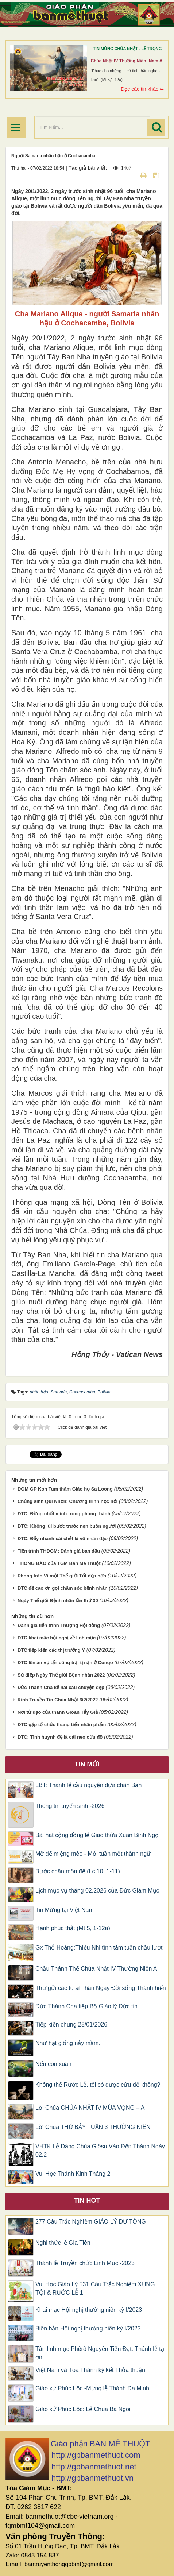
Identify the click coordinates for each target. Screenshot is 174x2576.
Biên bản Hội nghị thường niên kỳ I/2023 (88, 2328)
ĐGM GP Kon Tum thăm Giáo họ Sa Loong (65, 1489)
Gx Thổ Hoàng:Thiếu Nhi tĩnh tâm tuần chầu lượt (99, 1947)
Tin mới (87, 1764)
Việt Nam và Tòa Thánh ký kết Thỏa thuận (90, 2370)
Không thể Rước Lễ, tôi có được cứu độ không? (98, 2085)
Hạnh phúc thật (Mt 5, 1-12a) (72, 1928)
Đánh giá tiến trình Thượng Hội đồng (59, 1625)
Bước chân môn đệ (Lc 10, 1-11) (77, 1871)
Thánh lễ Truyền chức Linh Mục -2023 (85, 2263)
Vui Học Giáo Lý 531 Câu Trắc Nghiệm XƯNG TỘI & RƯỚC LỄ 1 (95, 2288)
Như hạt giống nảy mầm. (67, 2043)
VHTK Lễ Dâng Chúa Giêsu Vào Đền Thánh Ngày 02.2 (100, 2150)
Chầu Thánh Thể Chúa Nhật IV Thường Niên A (96, 1969)
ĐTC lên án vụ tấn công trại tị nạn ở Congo (65, 1662)
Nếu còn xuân (53, 2064)
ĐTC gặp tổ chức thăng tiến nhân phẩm (62, 1724)
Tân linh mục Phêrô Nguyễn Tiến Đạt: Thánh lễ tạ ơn (99, 2353)
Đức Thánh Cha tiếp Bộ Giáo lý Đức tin (86, 2006)
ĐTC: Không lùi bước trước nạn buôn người (67, 1526)
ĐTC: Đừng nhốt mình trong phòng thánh (64, 1513)
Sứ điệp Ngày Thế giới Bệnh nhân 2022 (61, 1675)
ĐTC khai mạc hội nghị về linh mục (57, 1637)
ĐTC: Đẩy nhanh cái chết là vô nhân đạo (63, 1538)
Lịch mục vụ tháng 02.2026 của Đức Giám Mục (97, 1890)
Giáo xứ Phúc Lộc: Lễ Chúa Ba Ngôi (82, 2409)
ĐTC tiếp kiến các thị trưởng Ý (51, 1650)
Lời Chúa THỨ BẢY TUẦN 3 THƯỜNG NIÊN (93, 2127)
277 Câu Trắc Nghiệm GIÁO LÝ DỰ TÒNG (90, 2221)
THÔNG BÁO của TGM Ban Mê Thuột (59, 1563)
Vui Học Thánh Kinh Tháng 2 (72, 2174)
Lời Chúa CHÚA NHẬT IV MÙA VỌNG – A (89, 2108)
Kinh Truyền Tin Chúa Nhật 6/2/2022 (58, 1699)
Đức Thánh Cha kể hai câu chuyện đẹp (61, 1687)
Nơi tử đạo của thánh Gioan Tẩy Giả (58, 1712)
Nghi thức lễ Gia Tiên (62, 2243)
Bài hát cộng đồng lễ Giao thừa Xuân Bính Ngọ (97, 1835)
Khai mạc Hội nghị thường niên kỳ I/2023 (88, 2310)
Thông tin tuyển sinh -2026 (70, 1806)
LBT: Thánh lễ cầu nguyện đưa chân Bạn (88, 1785)
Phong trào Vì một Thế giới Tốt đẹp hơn (62, 1575)
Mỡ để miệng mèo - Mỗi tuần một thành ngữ (93, 1854)
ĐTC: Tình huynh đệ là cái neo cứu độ (60, 1737)
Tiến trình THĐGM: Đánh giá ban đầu (59, 1551)
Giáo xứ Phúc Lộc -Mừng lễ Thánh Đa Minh (92, 2388)
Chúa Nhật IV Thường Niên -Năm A (127, 60)
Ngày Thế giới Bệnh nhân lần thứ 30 (58, 1600)
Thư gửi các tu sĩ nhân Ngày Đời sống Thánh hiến (100, 1988)
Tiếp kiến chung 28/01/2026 (71, 2024)
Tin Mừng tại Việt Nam (64, 1910)
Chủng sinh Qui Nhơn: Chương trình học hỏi (67, 1501)
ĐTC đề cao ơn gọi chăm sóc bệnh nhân (63, 1588)
